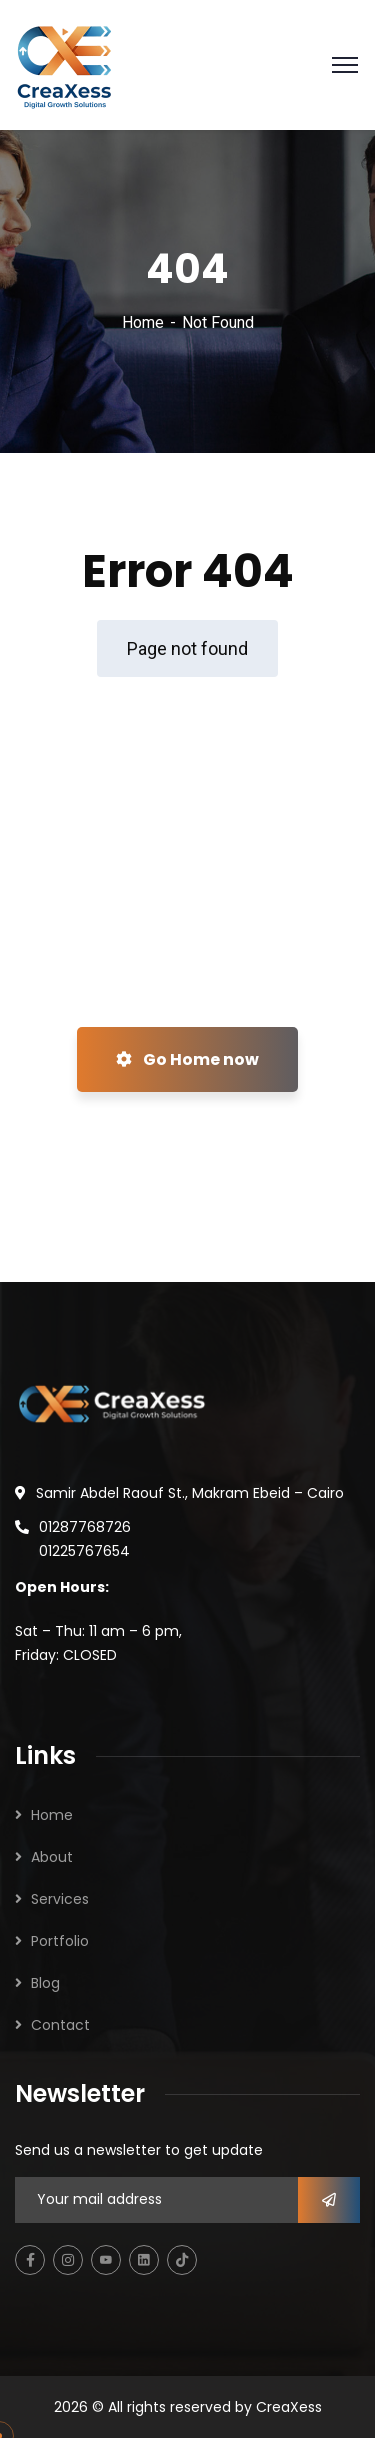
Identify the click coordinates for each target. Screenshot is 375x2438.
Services (60, 1899)
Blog (45, 1983)
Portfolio (60, 1941)
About (52, 1857)
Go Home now (187, 1059)
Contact (60, 2025)
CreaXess (289, 2407)
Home (143, 322)
